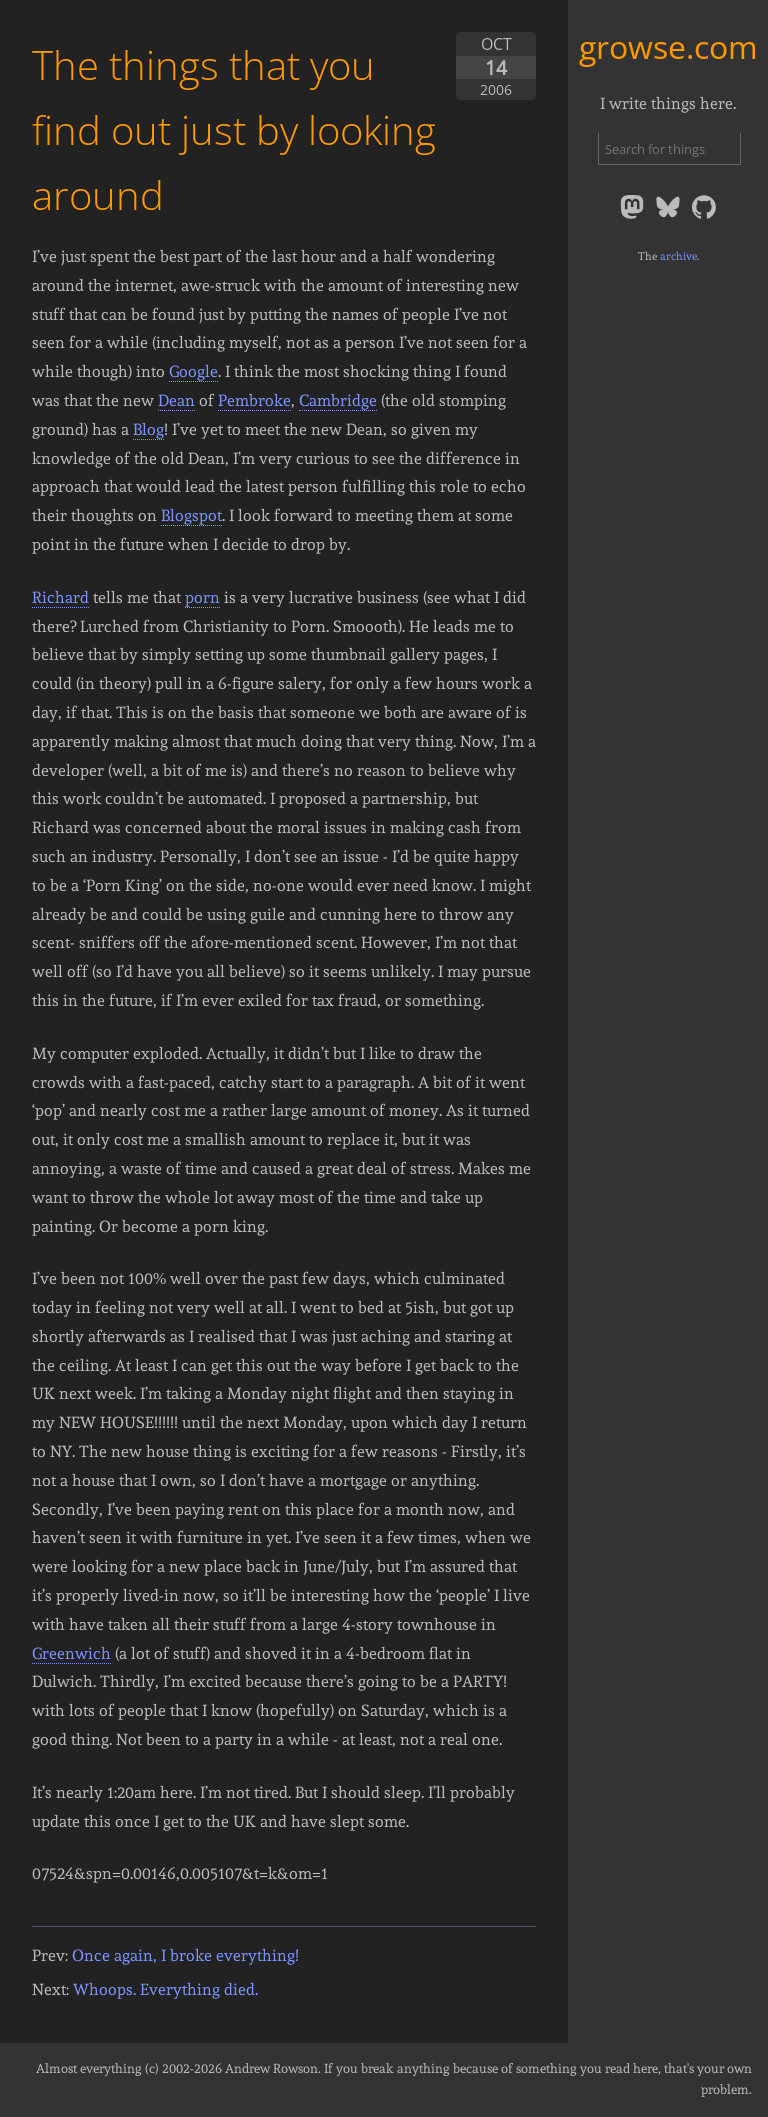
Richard (60, 597)
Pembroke (254, 400)
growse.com (668, 46)
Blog (148, 429)
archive (678, 256)
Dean (176, 400)
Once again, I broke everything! (185, 1955)
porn (202, 597)
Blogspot (191, 515)
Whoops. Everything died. (165, 1989)
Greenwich (71, 1653)
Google (193, 371)
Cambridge (338, 400)
